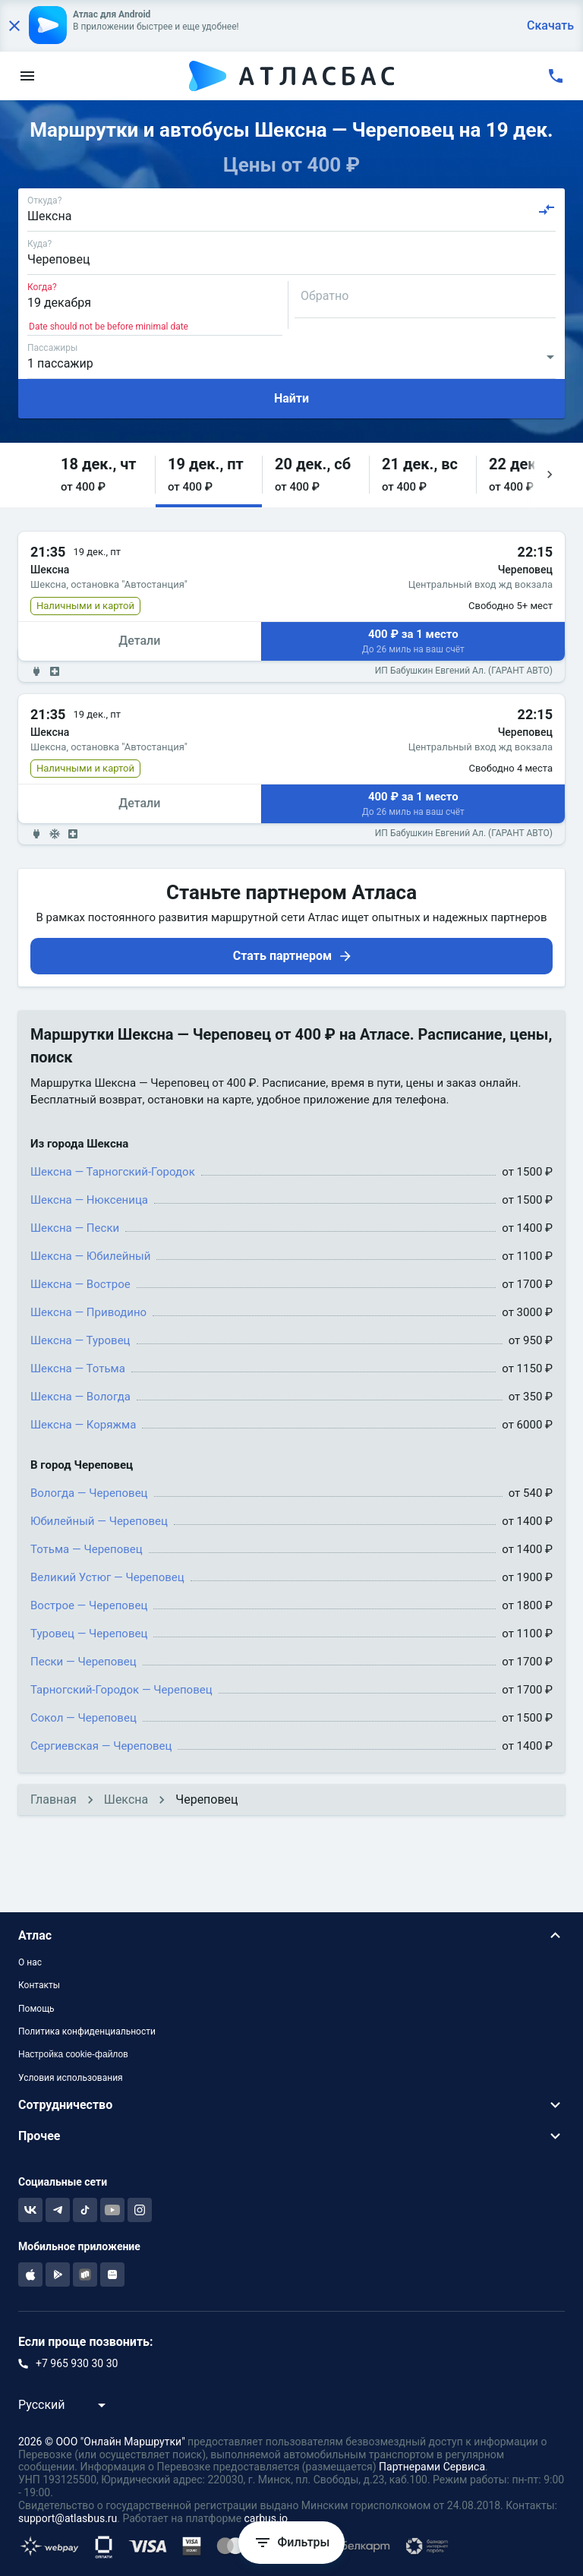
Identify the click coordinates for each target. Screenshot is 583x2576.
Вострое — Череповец (88, 1605)
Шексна (126, 1799)
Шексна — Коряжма (83, 1425)
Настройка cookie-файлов (73, 2054)
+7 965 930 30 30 (77, 2363)
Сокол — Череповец (83, 1718)
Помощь (36, 2008)
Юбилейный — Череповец (99, 1521)
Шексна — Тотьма (77, 1368)
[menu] (27, 76)
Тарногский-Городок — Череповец (121, 1690)
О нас (30, 1962)
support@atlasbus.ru (67, 2518)
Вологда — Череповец (89, 1493)
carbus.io (266, 2518)
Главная (53, 1799)
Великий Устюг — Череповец (107, 1577)
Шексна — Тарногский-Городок (112, 1172)
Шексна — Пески (74, 1228)
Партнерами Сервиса (432, 2467)
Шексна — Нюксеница (89, 1200)
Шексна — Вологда (80, 1396)
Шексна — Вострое (80, 1284)
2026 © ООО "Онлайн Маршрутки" (101, 2442)
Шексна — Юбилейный (90, 1256)
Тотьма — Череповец (86, 1549)
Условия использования (70, 2077)
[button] (102, 475)
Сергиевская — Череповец (101, 1746)
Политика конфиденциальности (87, 2031)
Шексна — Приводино (88, 1312)
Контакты (39, 1985)
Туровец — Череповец (88, 1633)
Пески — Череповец (83, 1661)
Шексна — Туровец (80, 1340)
